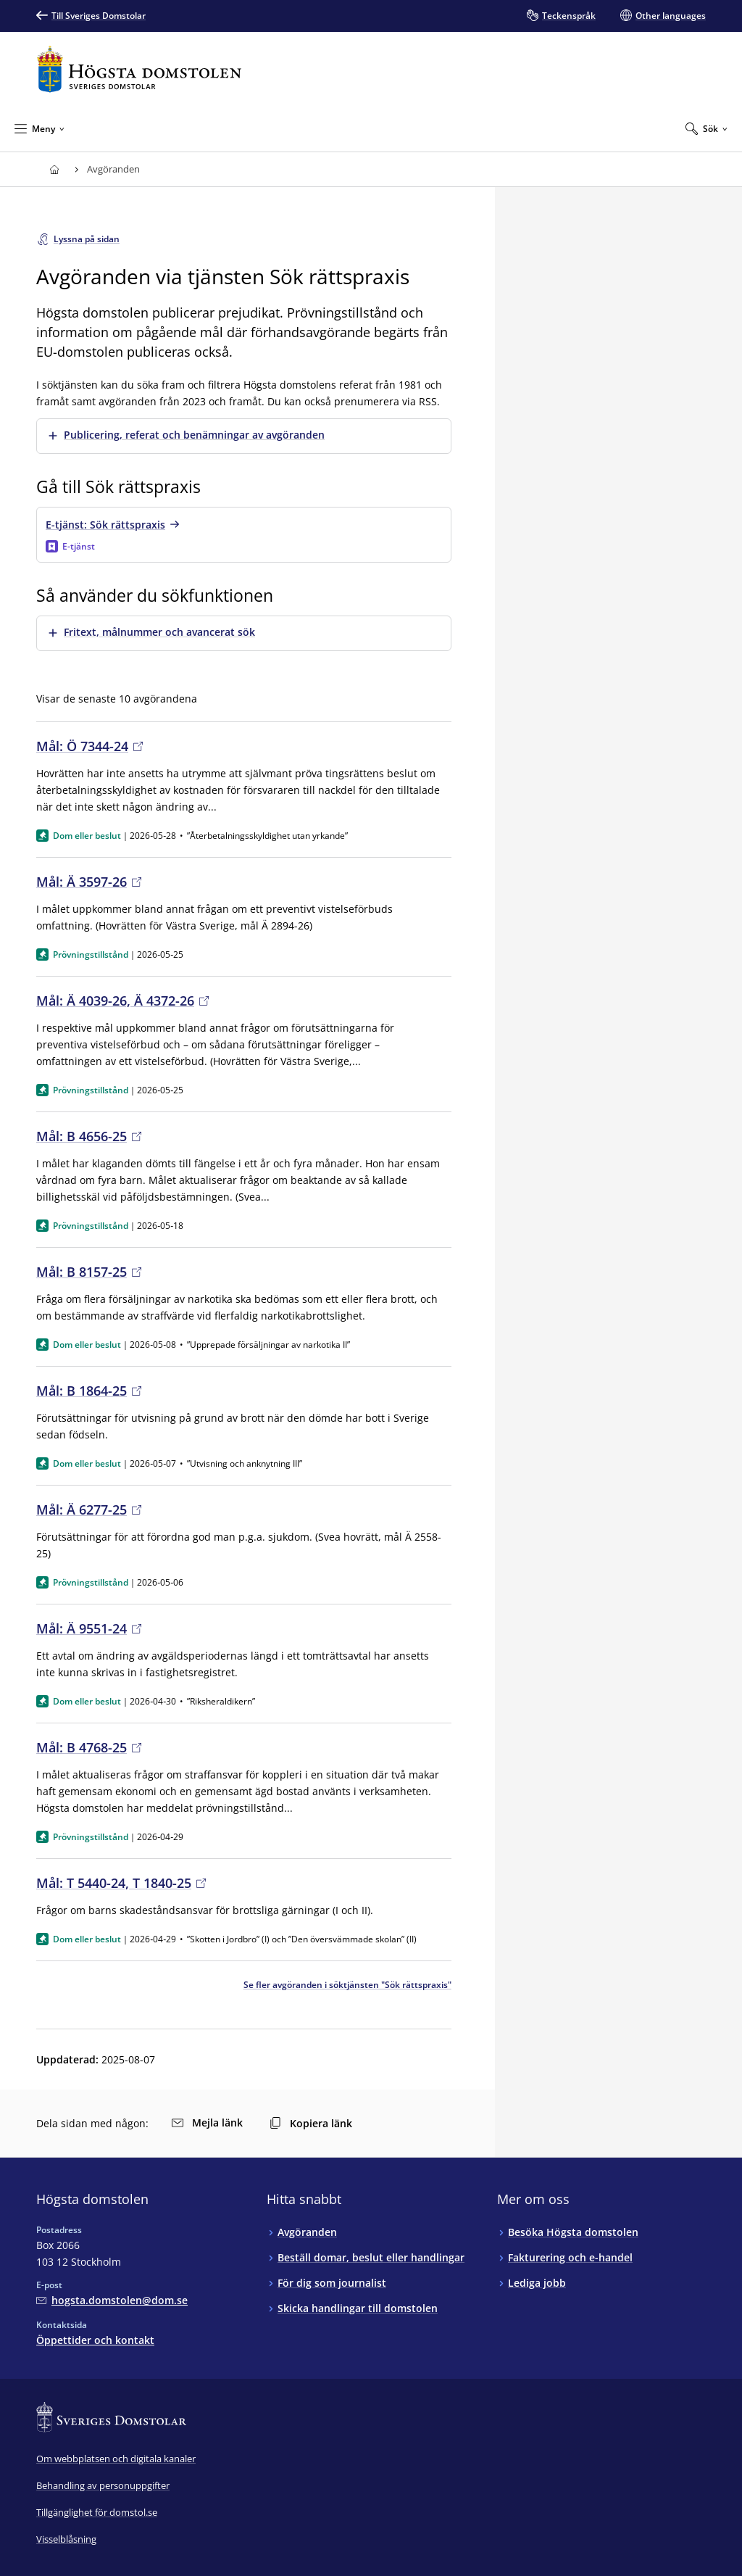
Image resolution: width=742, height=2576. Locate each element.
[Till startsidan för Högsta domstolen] (139, 69)
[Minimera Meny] (39, 128)
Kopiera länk (311, 2123)
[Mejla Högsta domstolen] (112, 2300)
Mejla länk (207, 2122)
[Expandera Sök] (706, 128)
